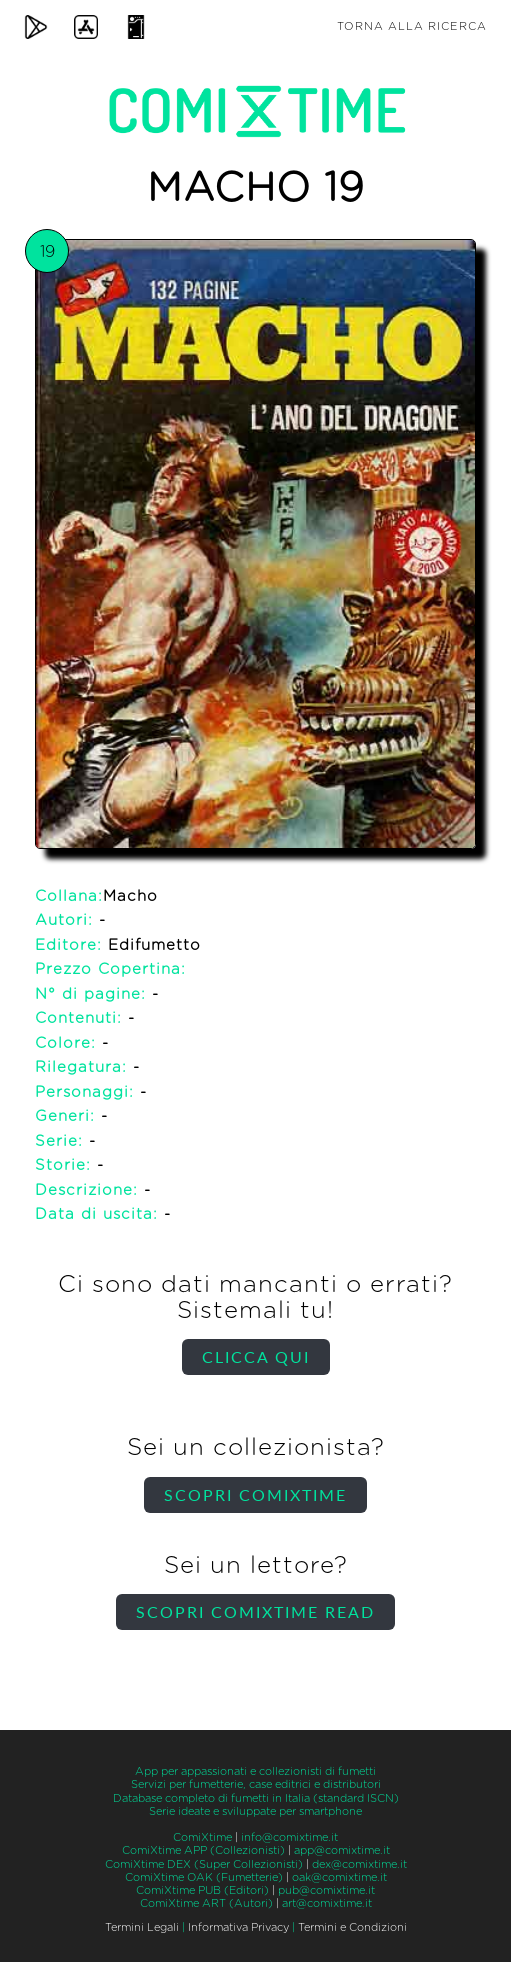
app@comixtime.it (342, 1850)
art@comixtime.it (327, 1903)
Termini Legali (142, 1927)
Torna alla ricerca (412, 26)
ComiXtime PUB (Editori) (202, 1890)
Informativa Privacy (238, 1927)
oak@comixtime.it (339, 1877)
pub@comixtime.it (326, 1890)
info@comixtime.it (289, 1837)
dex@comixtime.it (359, 1864)
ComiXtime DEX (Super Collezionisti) (204, 1864)
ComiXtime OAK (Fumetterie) (204, 1877)
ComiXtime (202, 1837)
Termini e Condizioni (352, 1927)
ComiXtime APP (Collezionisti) (203, 1850)
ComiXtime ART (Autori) (206, 1903)
